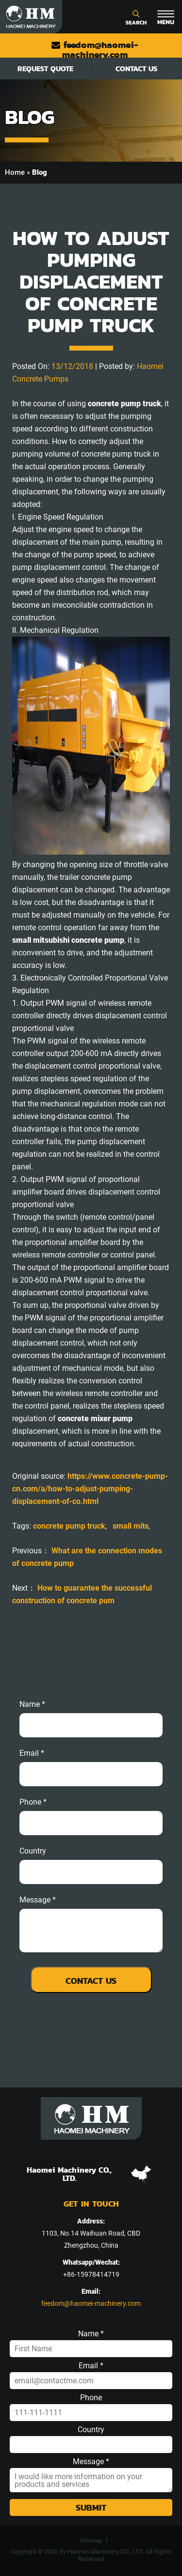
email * (31, 1753)
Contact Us (136, 68)
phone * (33, 1802)
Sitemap (91, 2540)
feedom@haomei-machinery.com (94, 49)
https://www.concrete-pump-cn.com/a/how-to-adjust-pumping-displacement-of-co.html (90, 1489)
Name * (32, 1704)
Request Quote (45, 68)
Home (15, 172)
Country (32, 1851)
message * (37, 1900)
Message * (91, 2462)
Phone (91, 2398)
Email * (91, 2366)
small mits (131, 1526)
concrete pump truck (69, 1526)
